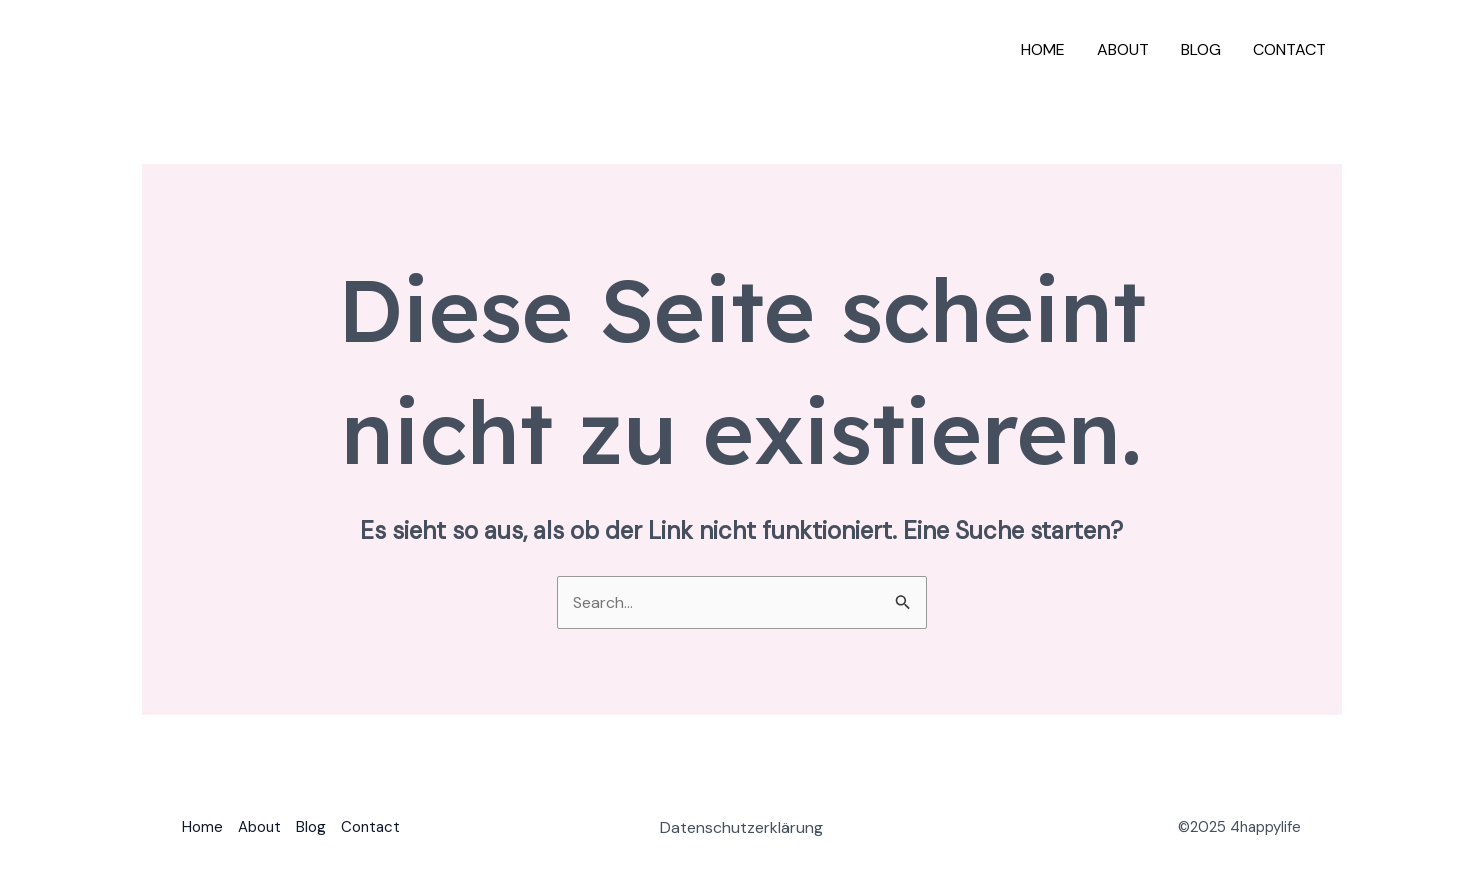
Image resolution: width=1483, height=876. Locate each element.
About (1123, 49)
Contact (1289, 49)
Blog (1201, 49)
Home (1043, 49)
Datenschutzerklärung (741, 827)
